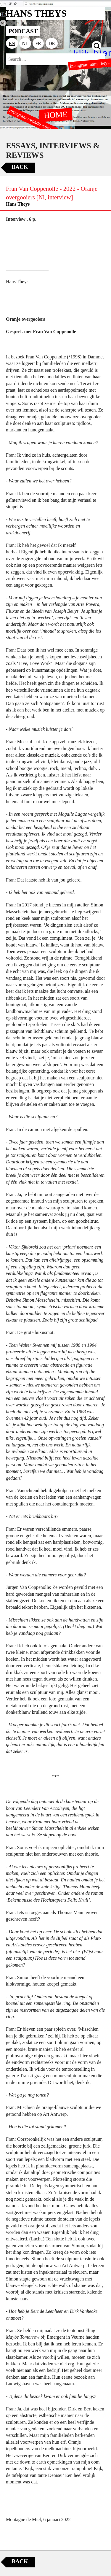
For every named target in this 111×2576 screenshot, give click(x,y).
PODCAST (23, 31)
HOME (56, 114)
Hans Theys (18, 204)
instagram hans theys (90, 64)
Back (20, 167)
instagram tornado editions (33, 121)
